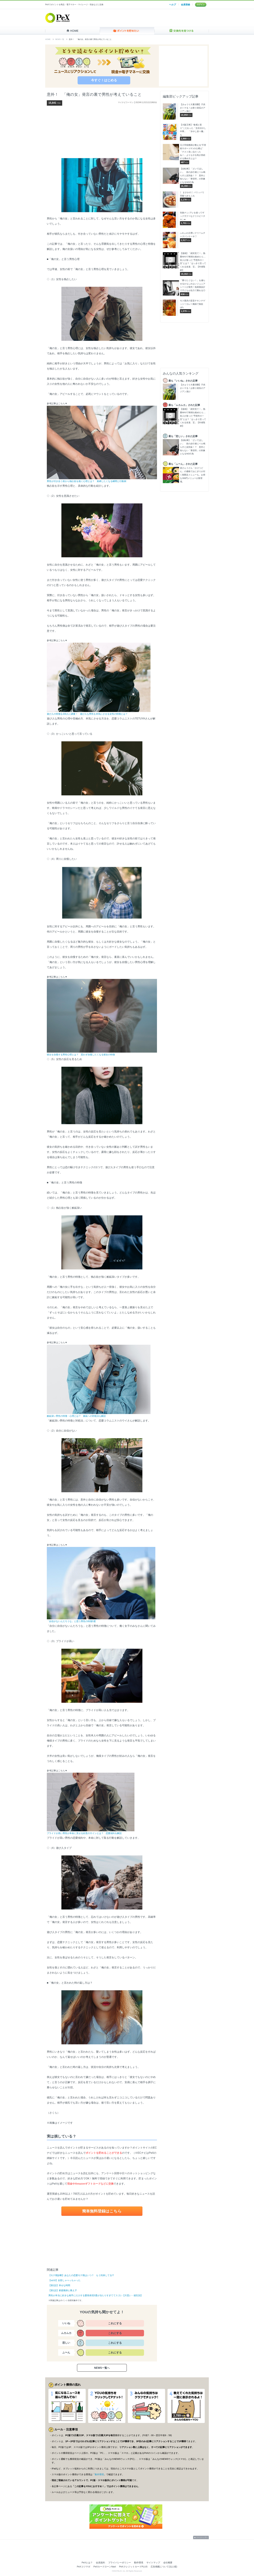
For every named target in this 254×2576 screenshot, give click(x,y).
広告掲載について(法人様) (164, 2566)
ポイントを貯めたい (127, 31)
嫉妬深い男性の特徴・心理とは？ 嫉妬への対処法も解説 (76, 1416)
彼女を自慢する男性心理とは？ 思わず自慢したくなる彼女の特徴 (81, 1054)
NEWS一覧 (59, 39)
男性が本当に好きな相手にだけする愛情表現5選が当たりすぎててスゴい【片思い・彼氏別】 (95, 2295)
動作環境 (99, 2474)
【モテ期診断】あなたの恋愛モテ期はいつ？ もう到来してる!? (81, 2275)
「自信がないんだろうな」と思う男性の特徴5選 (71, 1621)
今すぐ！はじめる (104, 80)
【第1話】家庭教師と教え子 (62, 2290)
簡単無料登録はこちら (102, 2211)
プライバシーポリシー (119, 2562)
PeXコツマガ (83, 2566)
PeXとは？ (87, 2562)
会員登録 (185, 4)
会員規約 (100, 2562)
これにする (115, 2323)
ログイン (201, 4)
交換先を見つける (181, 31)
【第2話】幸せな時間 (59, 2285)
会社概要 (167, 2562)
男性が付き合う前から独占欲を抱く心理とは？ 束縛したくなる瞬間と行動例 (86, 481)
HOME (72, 31)
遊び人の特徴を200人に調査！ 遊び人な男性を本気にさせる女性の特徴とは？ (87, 714)
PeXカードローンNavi (104, 2566)
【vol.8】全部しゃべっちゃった (64, 2280)
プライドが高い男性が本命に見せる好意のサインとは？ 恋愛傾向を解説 (84, 1833)
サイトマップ (153, 2562)
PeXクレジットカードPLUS (133, 2566)
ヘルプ (172, 4)
